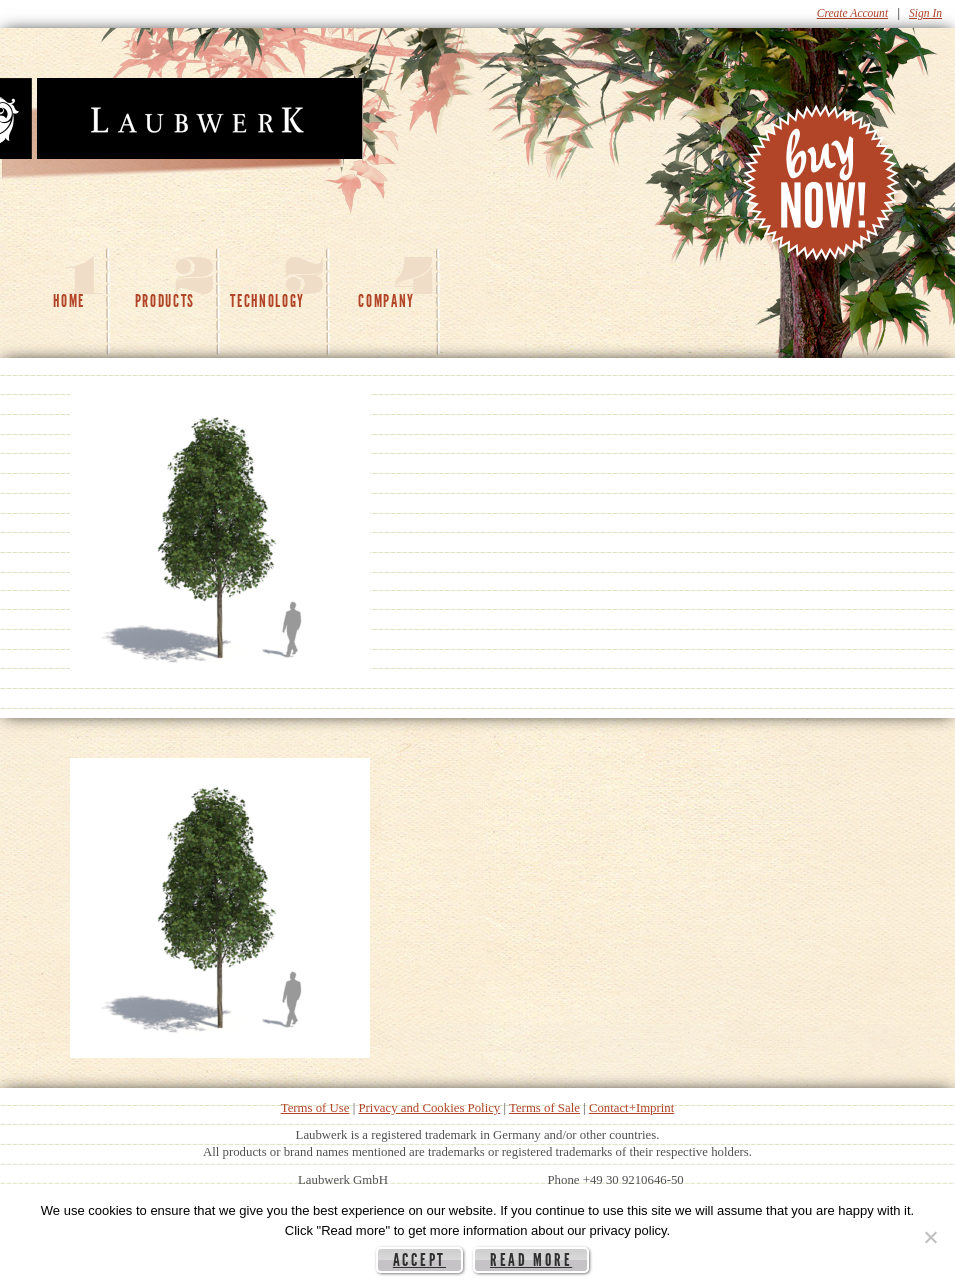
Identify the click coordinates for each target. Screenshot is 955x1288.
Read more (531, 1260)
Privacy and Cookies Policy (429, 1108)
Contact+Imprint (631, 1108)
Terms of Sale (544, 1108)
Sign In (925, 13)
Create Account (852, 13)
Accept (419, 1260)
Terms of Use (315, 1108)
